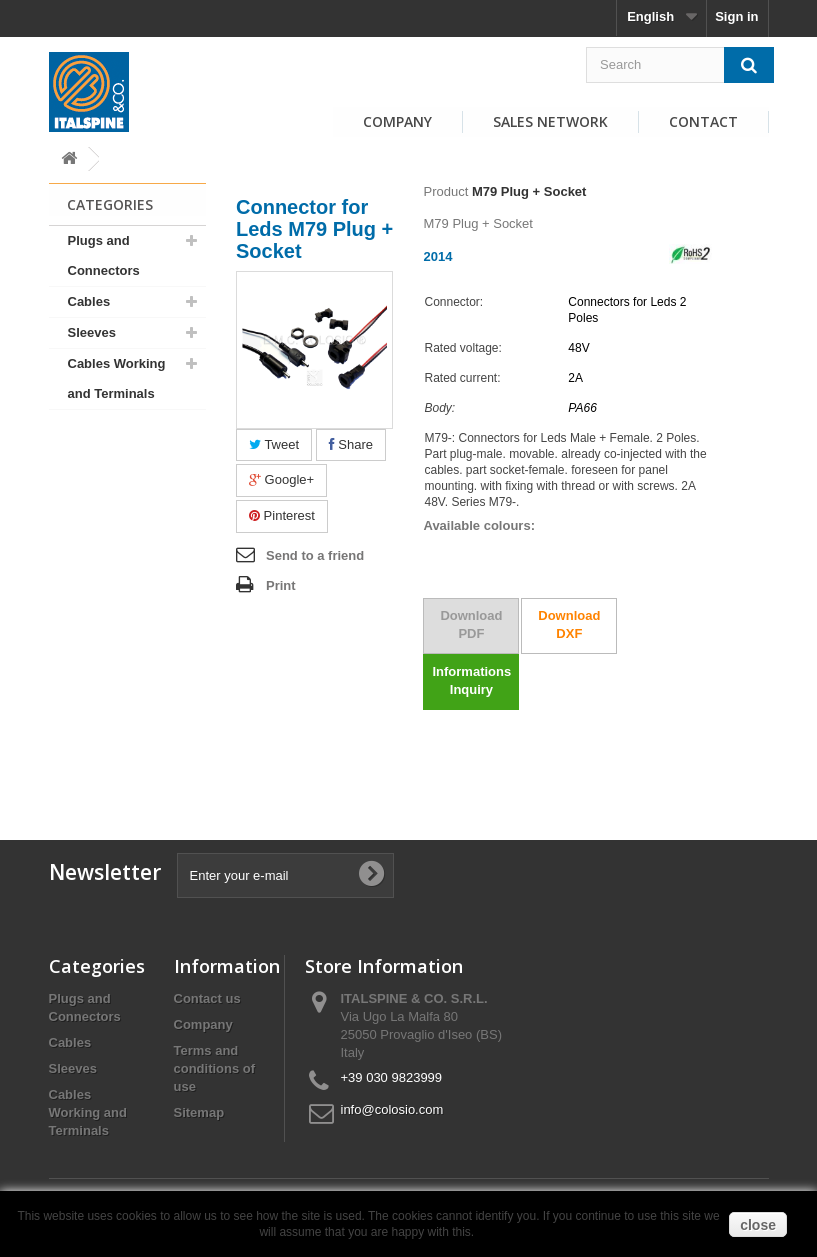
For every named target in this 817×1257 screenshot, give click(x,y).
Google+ (281, 479)
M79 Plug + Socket (529, 191)
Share (351, 444)
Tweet (274, 444)
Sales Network (550, 121)
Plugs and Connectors (104, 255)
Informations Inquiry (471, 680)
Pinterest (282, 515)
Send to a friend (315, 555)
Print (281, 585)
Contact (703, 121)
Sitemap (199, 1112)
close (758, 1225)
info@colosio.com (392, 1109)
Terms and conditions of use (215, 1068)
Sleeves (92, 332)
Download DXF (569, 624)
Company (397, 121)
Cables (89, 301)
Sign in (736, 16)
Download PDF (471, 624)
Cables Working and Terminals (117, 378)
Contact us (207, 998)
